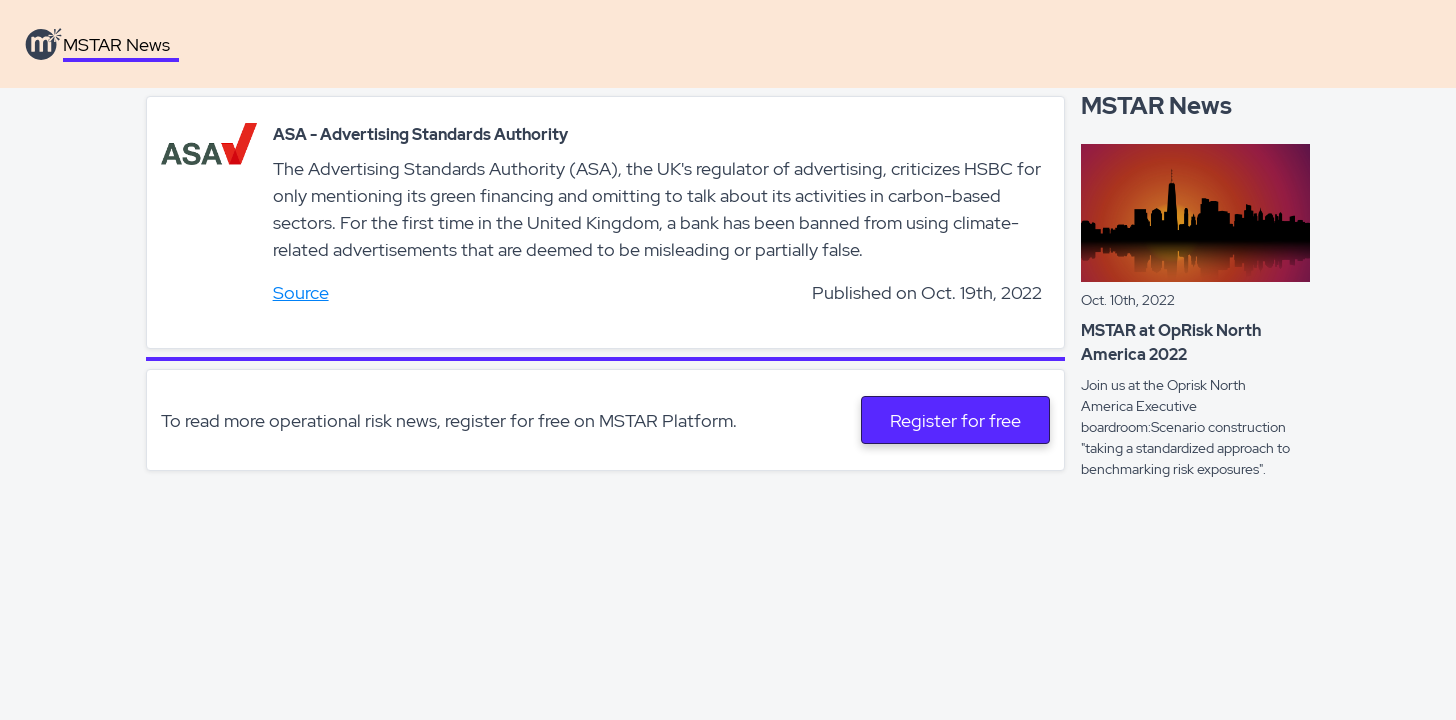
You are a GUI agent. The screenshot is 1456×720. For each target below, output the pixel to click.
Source (301, 292)
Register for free (955, 420)
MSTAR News (116, 44)
